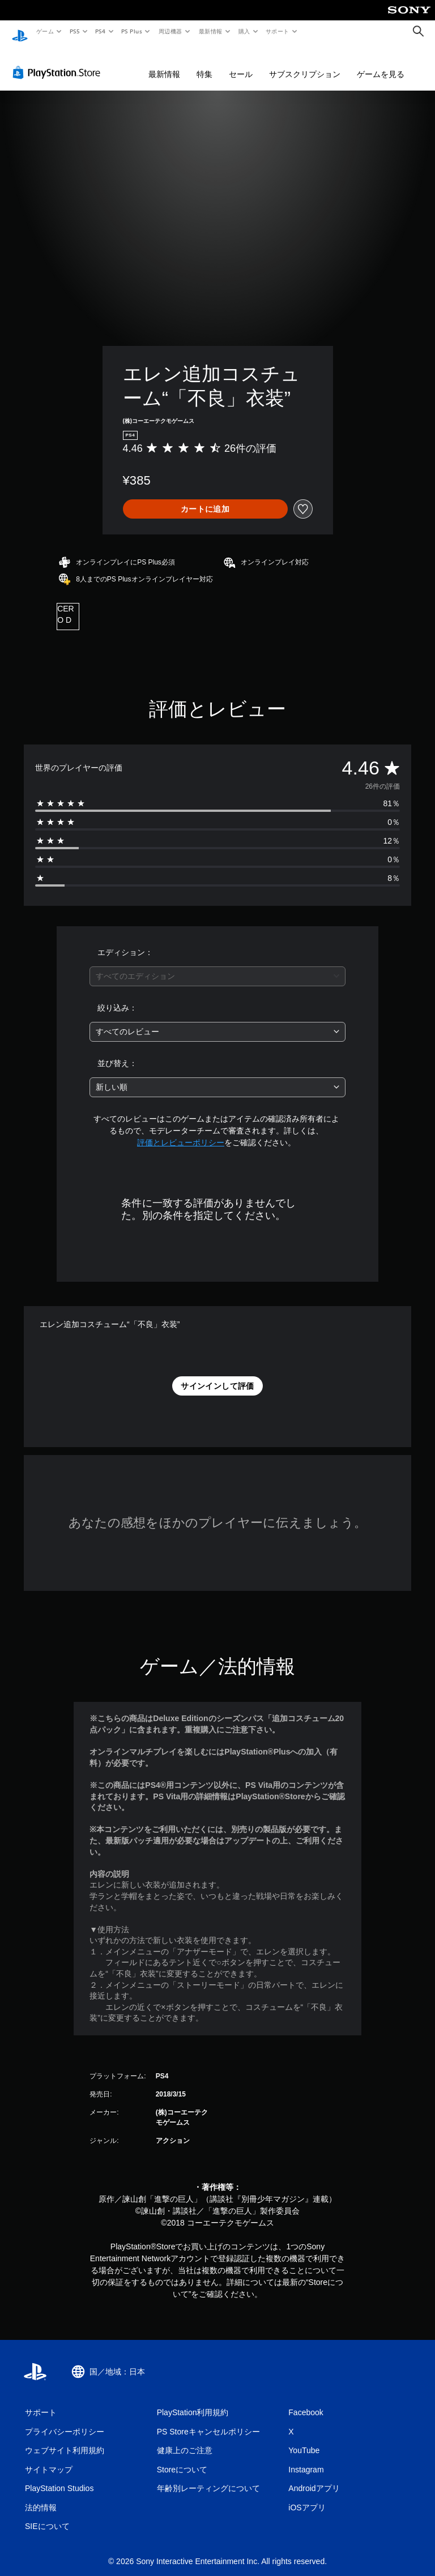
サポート (277, 31)
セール (241, 63)
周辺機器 (170, 31)
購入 (244, 31)
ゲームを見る (380, 63)
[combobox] (217, 965)
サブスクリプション (304, 63)
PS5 (74, 31)
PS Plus (132, 31)
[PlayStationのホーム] (19, 31)
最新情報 (210, 31)
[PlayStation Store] (59, 62)
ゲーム (44, 31)
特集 (204, 63)
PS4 (100, 31)
